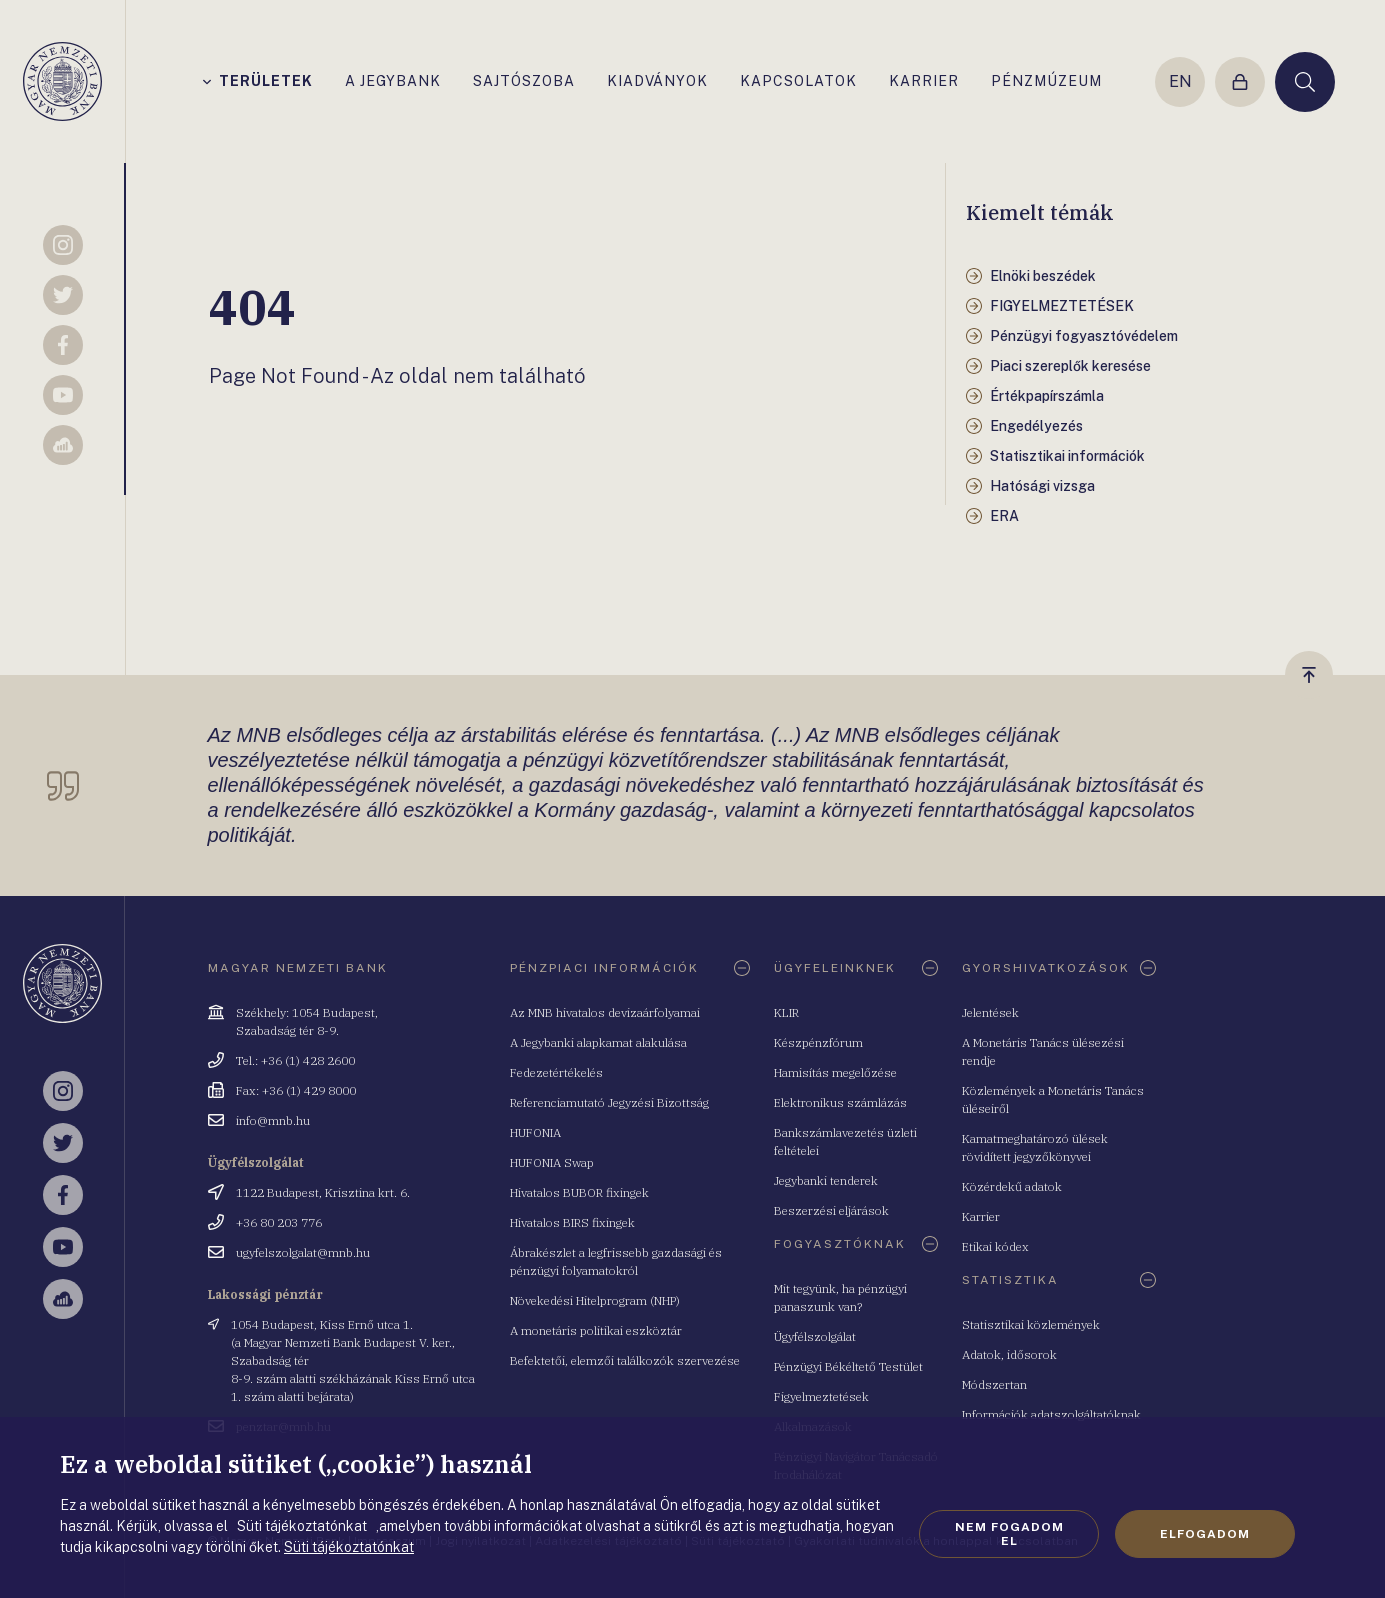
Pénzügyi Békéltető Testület (848, 1366)
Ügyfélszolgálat (815, 1336)
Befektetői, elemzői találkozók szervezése (625, 1360)
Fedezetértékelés (556, 1072)
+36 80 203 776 (279, 1222)
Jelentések (990, 1012)
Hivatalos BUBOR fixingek (579, 1192)
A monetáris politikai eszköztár (596, 1330)
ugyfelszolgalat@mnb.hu (303, 1252)
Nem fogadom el (1009, 1534)
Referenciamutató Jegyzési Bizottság (609, 1102)
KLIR (786, 1012)
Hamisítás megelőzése (835, 1072)
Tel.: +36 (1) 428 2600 (295, 1060)
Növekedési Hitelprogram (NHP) (595, 1300)
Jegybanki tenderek (826, 1180)
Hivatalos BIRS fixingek (572, 1222)
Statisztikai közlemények (1031, 1324)
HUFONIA (535, 1132)
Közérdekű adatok (1012, 1186)
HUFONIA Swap (552, 1162)
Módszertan (994, 1384)
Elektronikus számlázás (840, 1102)
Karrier (981, 1216)
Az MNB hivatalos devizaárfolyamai (605, 1012)
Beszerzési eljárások (831, 1210)
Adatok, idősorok (1009, 1354)
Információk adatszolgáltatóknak (1051, 1414)
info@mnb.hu (273, 1120)
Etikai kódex (995, 1246)
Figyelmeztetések (821, 1396)
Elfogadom (1205, 1534)
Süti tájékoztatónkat (349, 1547)
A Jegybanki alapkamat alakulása (598, 1042)
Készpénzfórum (818, 1042)
